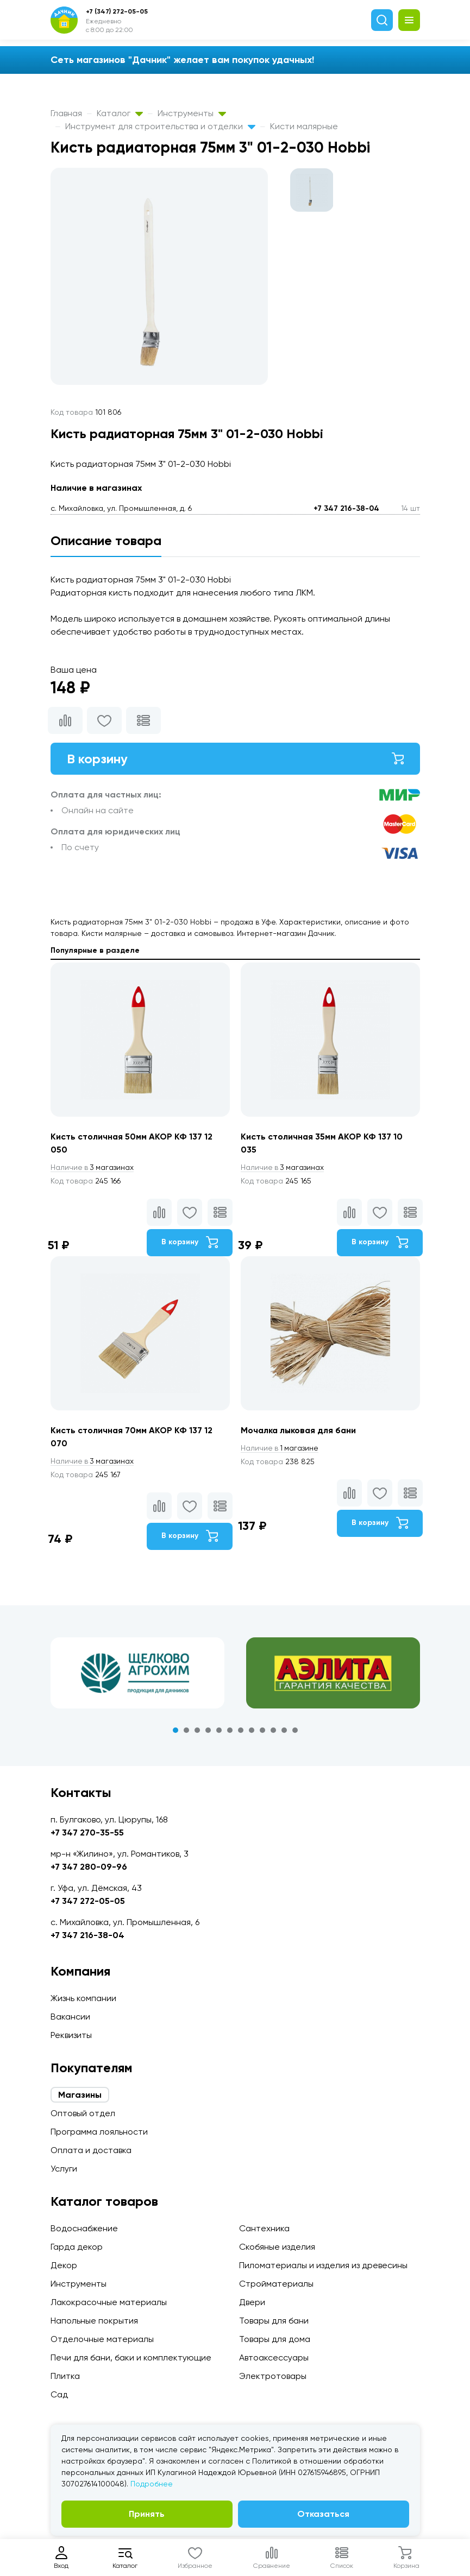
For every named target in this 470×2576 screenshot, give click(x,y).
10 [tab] (273, 1730)
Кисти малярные (304, 126)
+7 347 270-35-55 (87, 1832)
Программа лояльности (99, 2131)
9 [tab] (262, 1730)
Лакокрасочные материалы (109, 2302)
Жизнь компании (83, 1998)
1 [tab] (175, 1730)
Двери (252, 2302)
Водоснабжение (84, 2228)
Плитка (65, 2376)
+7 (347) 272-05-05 (117, 11)
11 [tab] (284, 1730)
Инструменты (192, 113)
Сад (59, 2394)
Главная (66, 113)
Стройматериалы (276, 2283)
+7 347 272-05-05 (88, 1901)
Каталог (120, 113)
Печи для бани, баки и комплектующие (131, 2357)
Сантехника (264, 2228)
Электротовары (272, 2376)
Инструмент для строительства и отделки (160, 126)
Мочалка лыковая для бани (300, 1431)
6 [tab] (230, 1730)
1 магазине (280, 1448)
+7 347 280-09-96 (89, 1867)
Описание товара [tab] (106, 540)
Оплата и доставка (91, 2150)
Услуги (64, 2168)
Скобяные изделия (277, 2247)
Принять (147, 2514)
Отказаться (323, 2514)
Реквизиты (71, 2035)
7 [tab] (240, 1730)
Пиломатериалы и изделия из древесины (323, 2265)
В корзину (235, 759)
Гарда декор (77, 2247)
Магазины (80, 2095)
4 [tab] (208, 1730)
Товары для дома (274, 2339)
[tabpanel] (137, 1673)
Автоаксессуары (274, 2357)
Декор (64, 2265)
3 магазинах (93, 1167)
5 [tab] (219, 1730)
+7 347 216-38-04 (346, 508)
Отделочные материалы (102, 2339)
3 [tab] (197, 1730)
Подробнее (151, 2483)
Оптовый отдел (83, 2113)
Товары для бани (274, 2320)
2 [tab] (186, 1730)
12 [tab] (295, 1730)
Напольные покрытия (94, 2320)
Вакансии (70, 2016)
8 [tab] (251, 1730)
